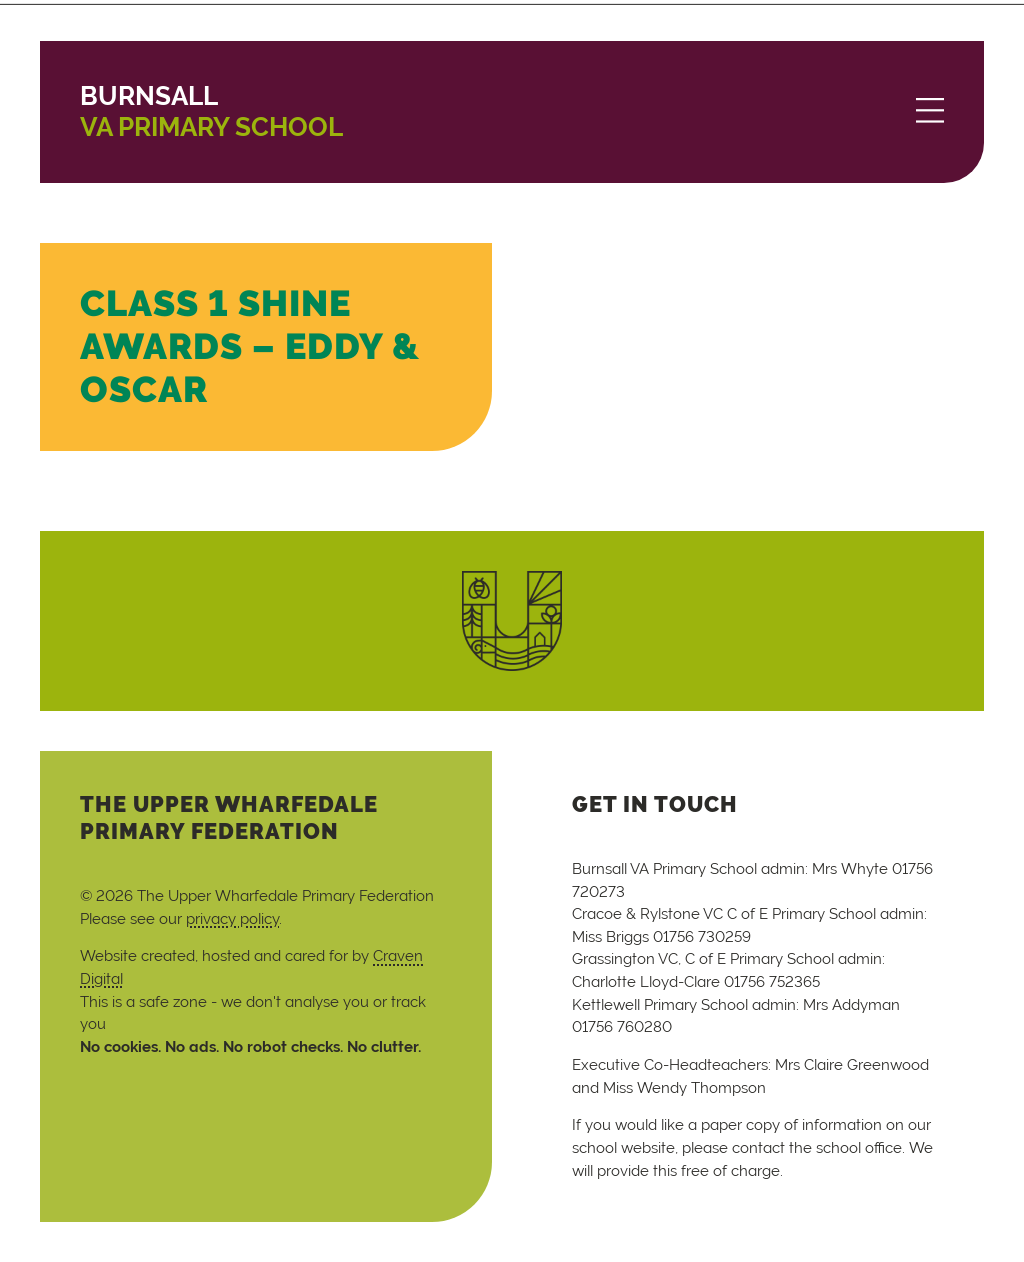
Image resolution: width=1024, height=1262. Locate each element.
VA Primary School (211, 111)
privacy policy (232, 918)
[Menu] (930, 112)
